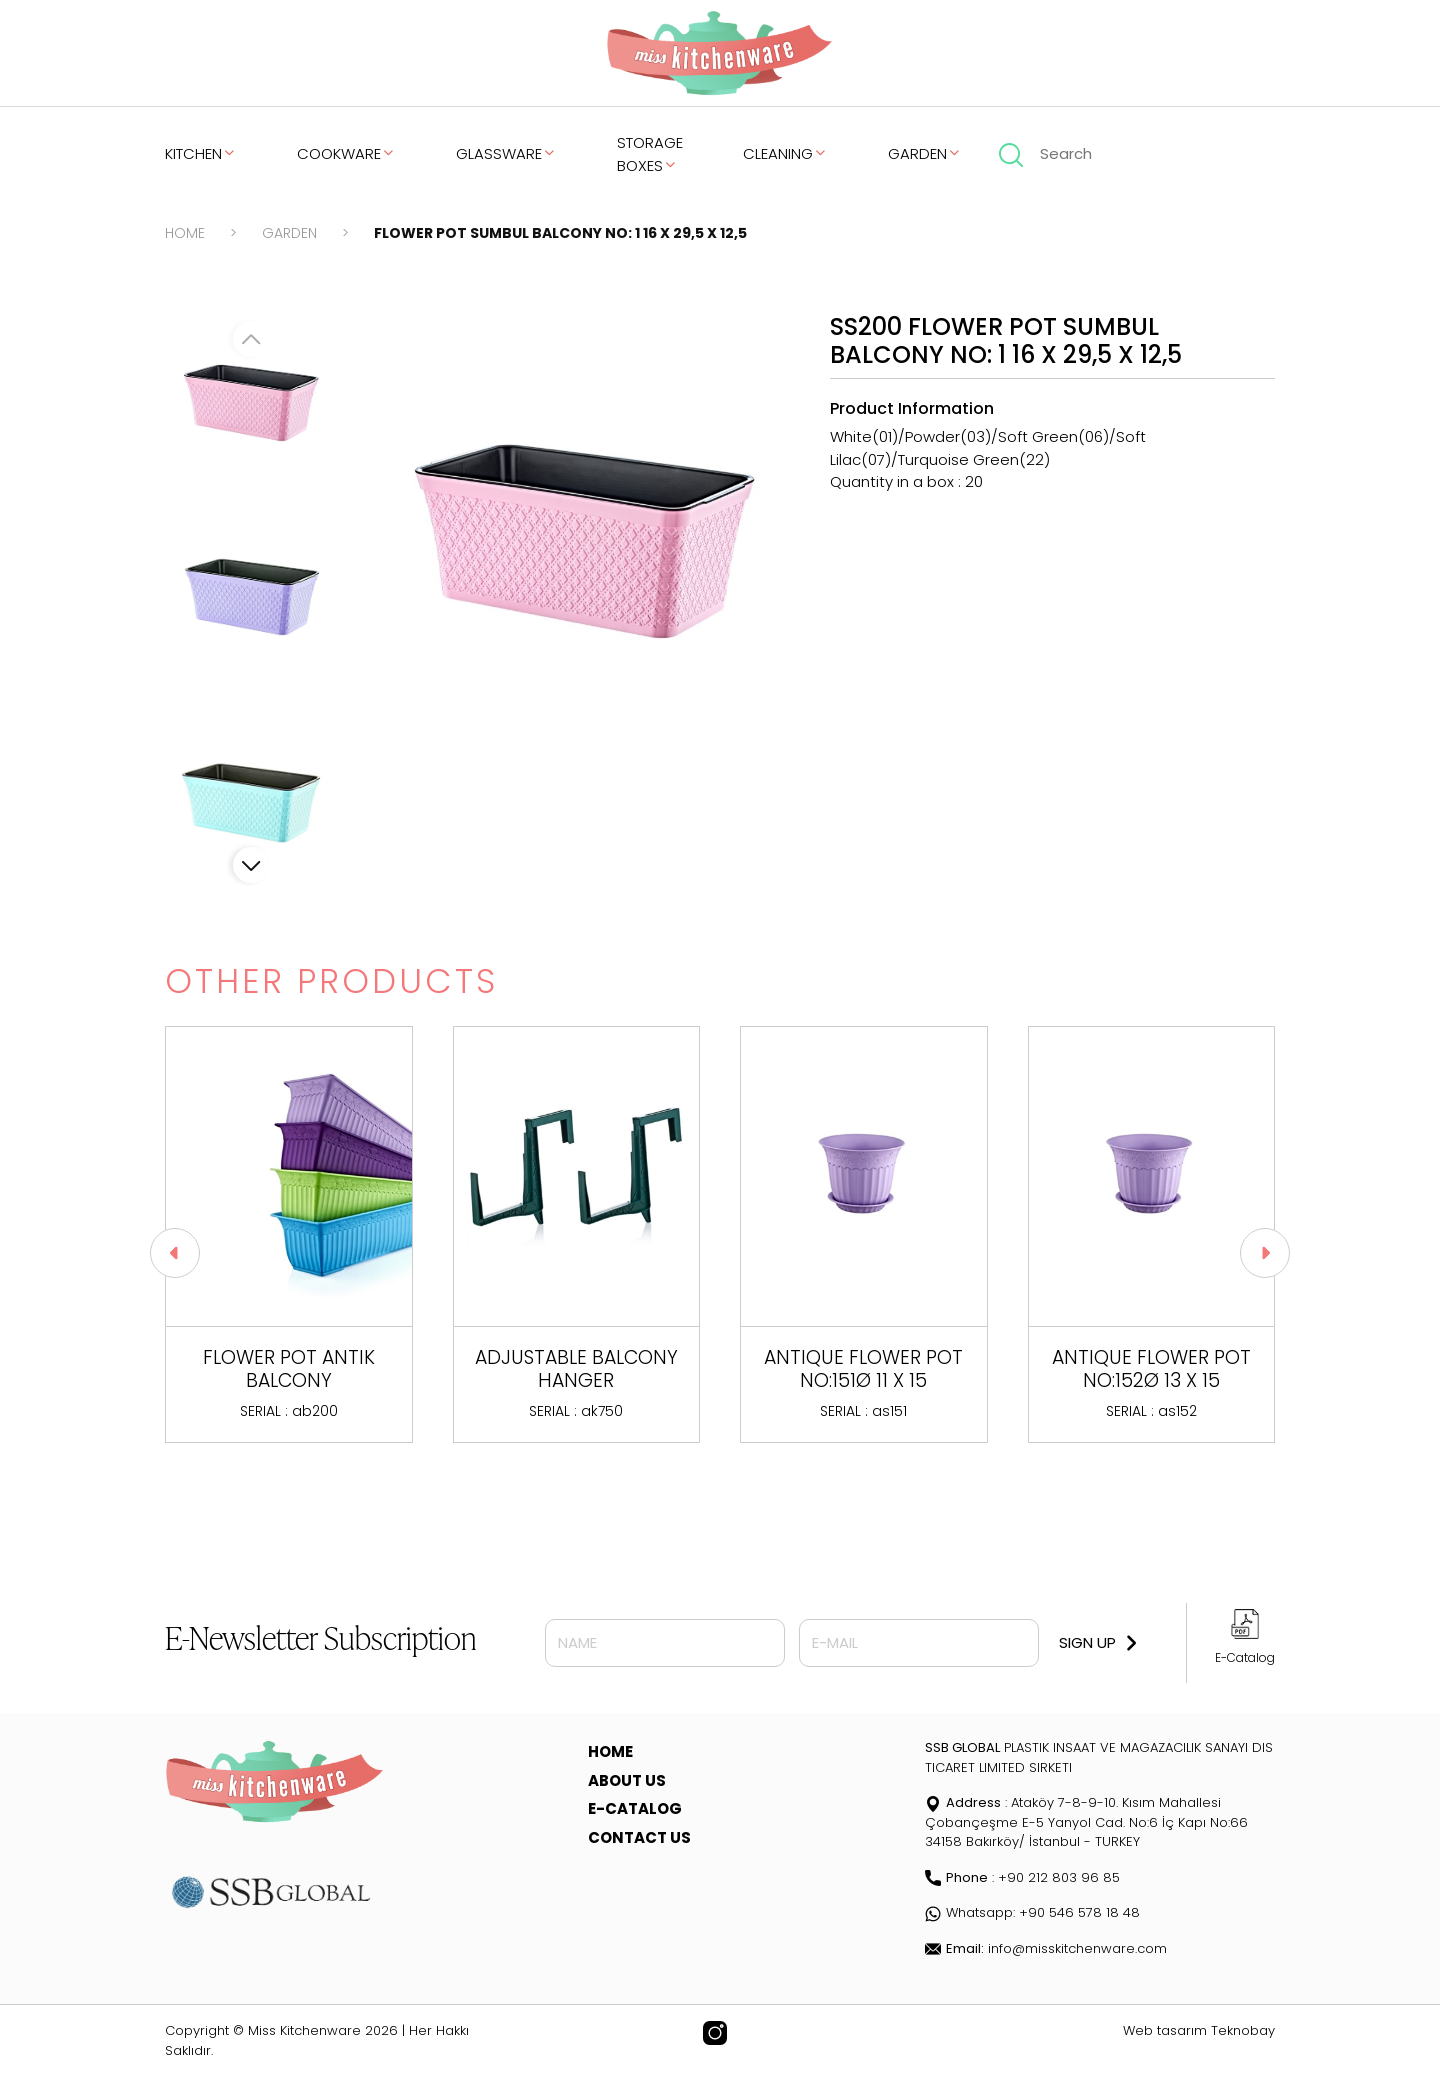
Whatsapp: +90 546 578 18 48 (1032, 1912)
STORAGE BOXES (650, 154)
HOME (185, 233)
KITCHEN (201, 153)
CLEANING (785, 153)
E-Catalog (1245, 1657)
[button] (251, 865)
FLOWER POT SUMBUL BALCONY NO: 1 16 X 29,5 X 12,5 (560, 233)
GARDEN (925, 153)
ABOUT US (627, 1780)
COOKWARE (346, 153)
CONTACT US (639, 1837)
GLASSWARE (506, 153)
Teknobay (1243, 2030)
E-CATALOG (635, 1808)
